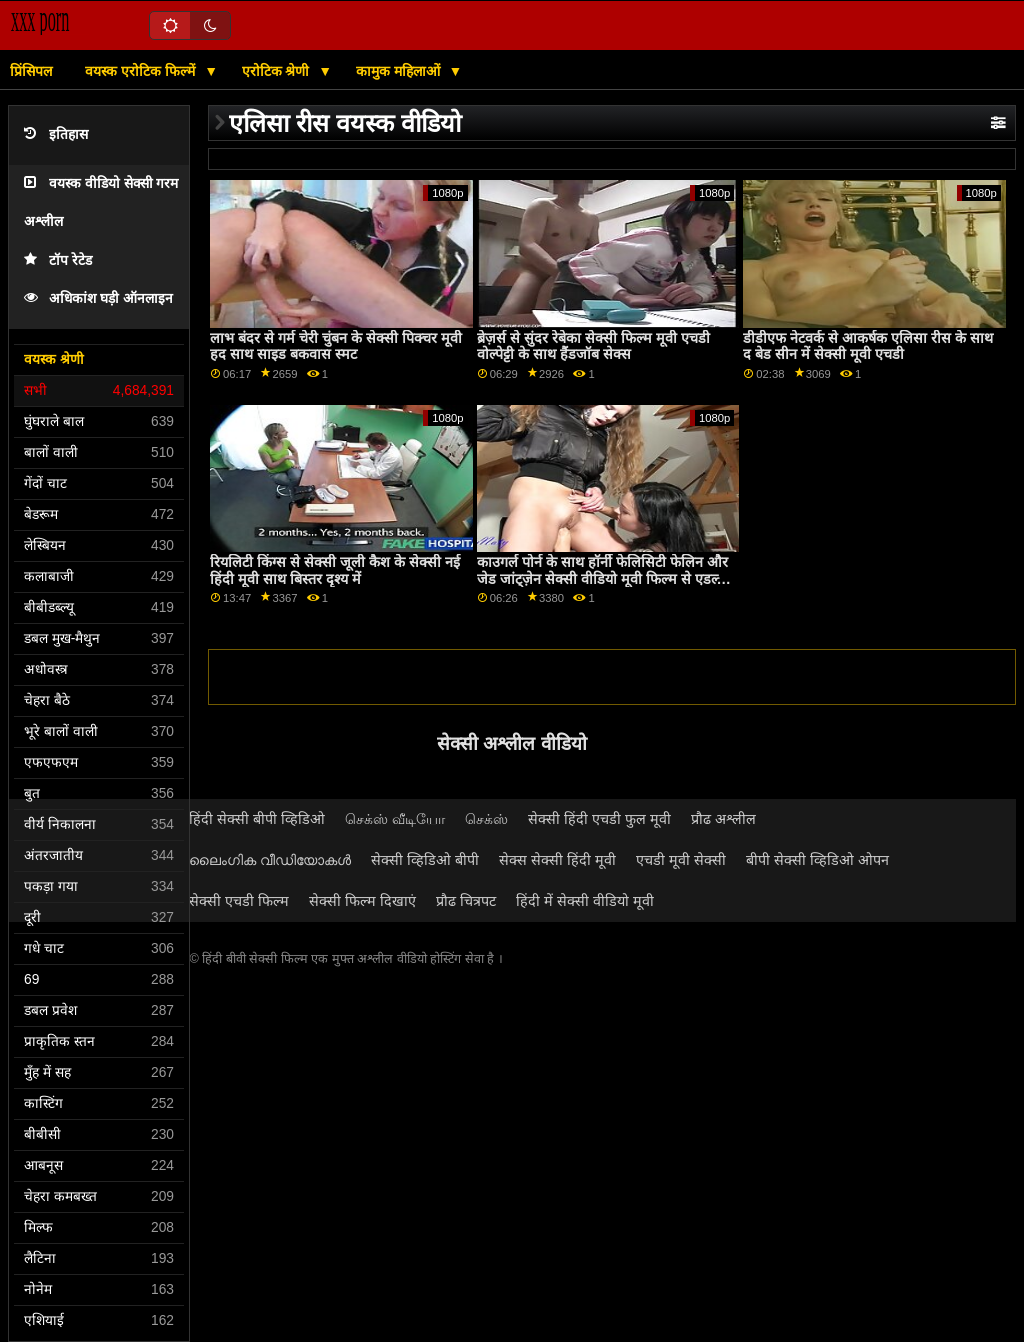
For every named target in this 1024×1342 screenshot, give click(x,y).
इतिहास (56, 134)
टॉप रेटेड (58, 260)
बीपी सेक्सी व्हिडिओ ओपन (817, 860)
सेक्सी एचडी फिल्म (239, 901)
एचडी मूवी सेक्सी (681, 860)
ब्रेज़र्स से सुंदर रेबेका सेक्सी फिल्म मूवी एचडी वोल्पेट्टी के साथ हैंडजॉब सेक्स (593, 346)
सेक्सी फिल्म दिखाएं (362, 901)
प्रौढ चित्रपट (466, 901)
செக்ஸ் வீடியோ (395, 819)
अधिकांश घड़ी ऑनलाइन (98, 298)
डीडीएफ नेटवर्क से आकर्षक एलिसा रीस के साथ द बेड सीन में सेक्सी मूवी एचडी (868, 346)
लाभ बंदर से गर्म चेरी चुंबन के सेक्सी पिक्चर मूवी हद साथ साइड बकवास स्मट (336, 346)
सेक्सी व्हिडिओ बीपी (425, 860)
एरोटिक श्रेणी (278, 71)
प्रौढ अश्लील (723, 819)
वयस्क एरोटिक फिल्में (142, 71)
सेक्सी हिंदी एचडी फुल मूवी (599, 819)
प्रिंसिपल (31, 71)
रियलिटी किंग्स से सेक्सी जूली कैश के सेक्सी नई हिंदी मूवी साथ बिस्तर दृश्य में (335, 570)
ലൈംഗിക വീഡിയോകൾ (270, 860)
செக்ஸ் (486, 819)
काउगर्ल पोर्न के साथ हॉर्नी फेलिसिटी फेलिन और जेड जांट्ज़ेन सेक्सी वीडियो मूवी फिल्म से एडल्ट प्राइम (602, 578)
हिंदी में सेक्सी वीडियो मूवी (585, 901)
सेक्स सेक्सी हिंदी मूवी (557, 860)
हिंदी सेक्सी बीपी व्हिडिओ (257, 819)
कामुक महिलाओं (400, 71)
